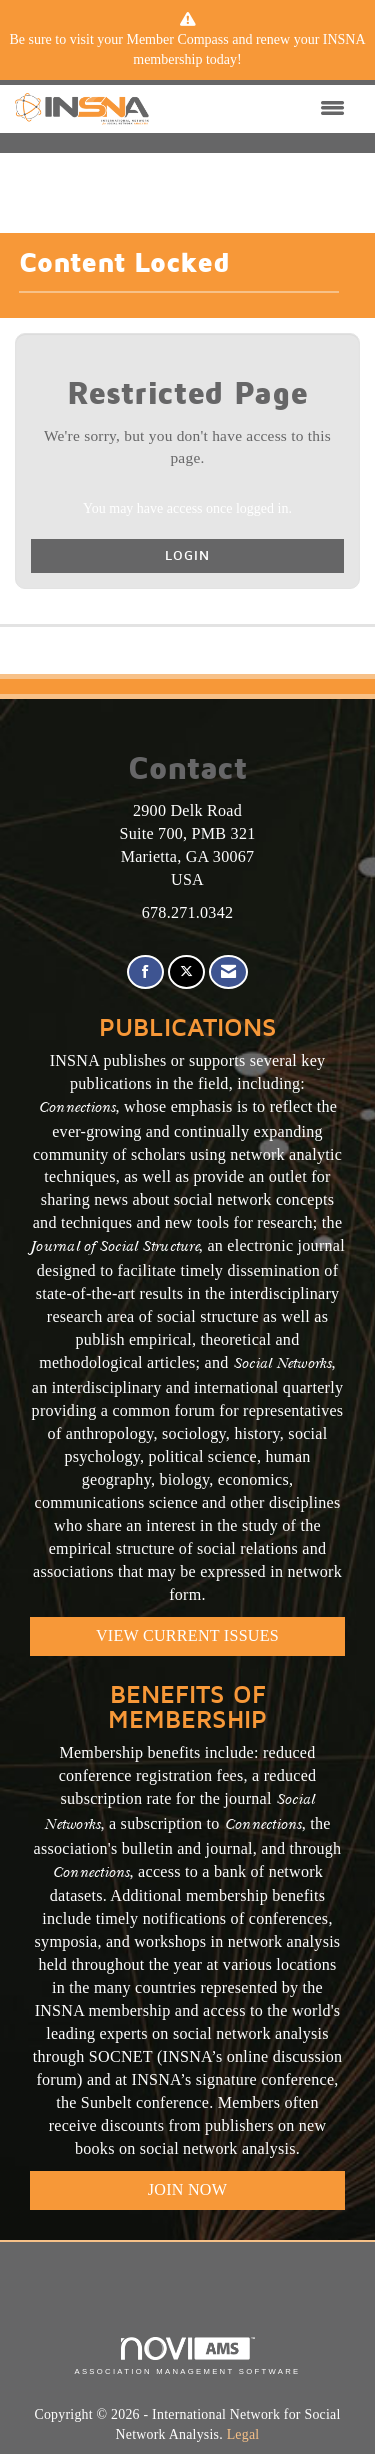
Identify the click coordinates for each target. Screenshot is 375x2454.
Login (187, 555)
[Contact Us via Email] (228, 972)
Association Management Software (187, 2356)
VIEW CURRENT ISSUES (187, 1635)
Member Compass (177, 39)
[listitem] (187, 50)
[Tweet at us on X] (186, 972)
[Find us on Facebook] (145, 972)
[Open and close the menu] (252, 109)
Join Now (187, 2189)
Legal (243, 2434)
